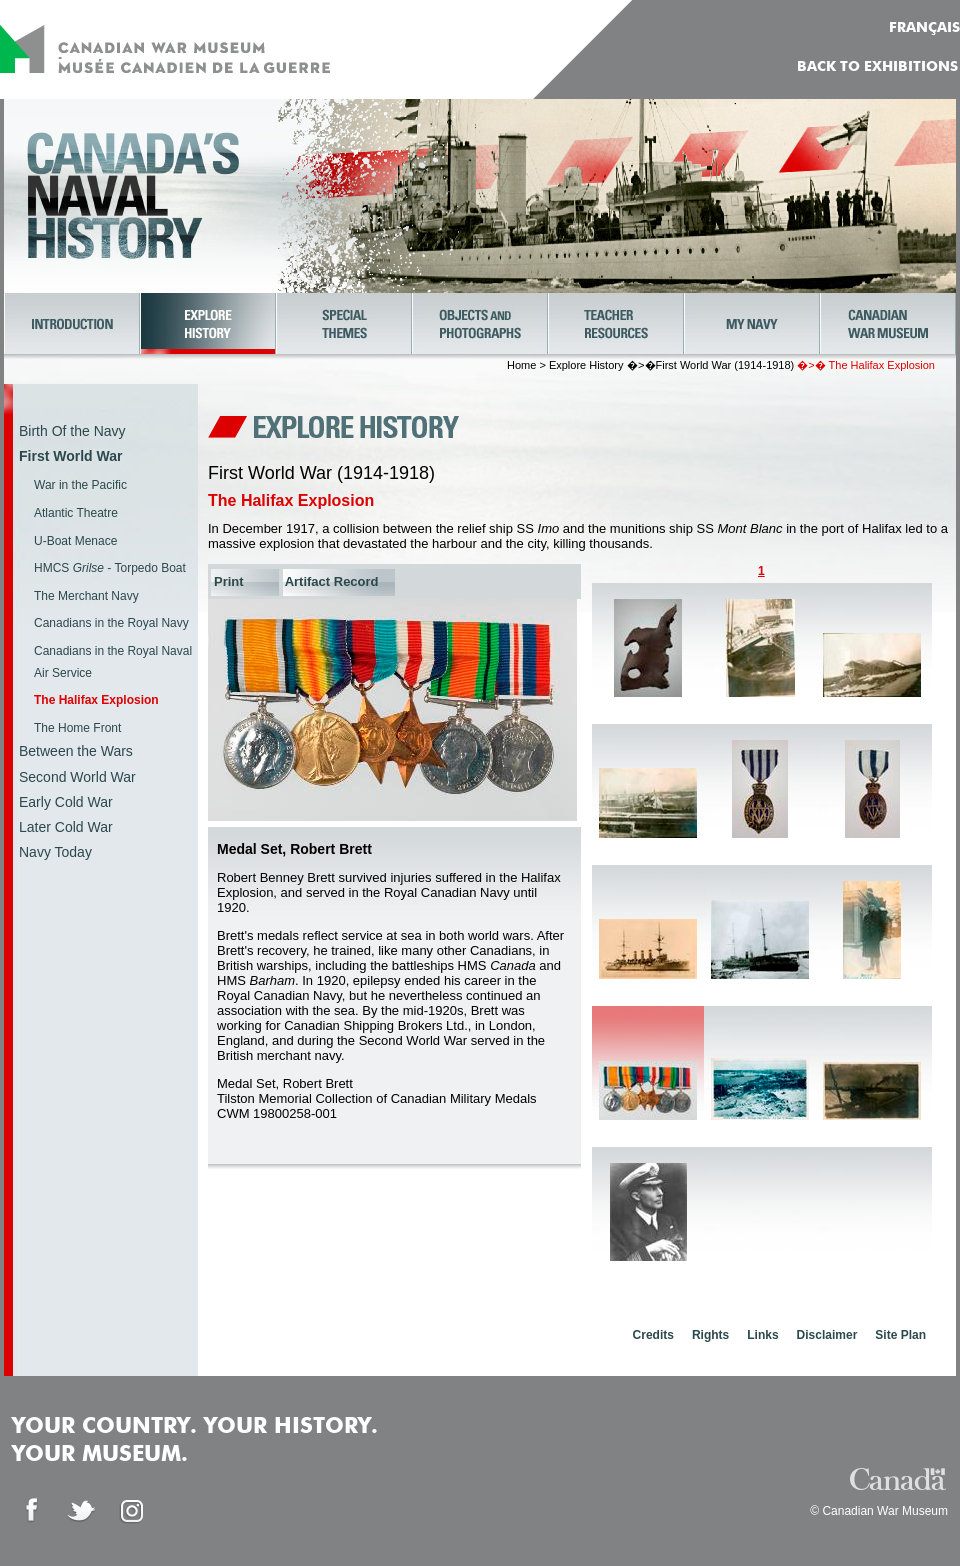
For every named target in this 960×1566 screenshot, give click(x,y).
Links (762, 1335)
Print (229, 581)
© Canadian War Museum (879, 1511)
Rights (710, 1335)
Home (521, 365)
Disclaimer (827, 1335)
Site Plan (900, 1335)
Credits (653, 1335)
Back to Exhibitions (877, 67)
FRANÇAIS (924, 28)
